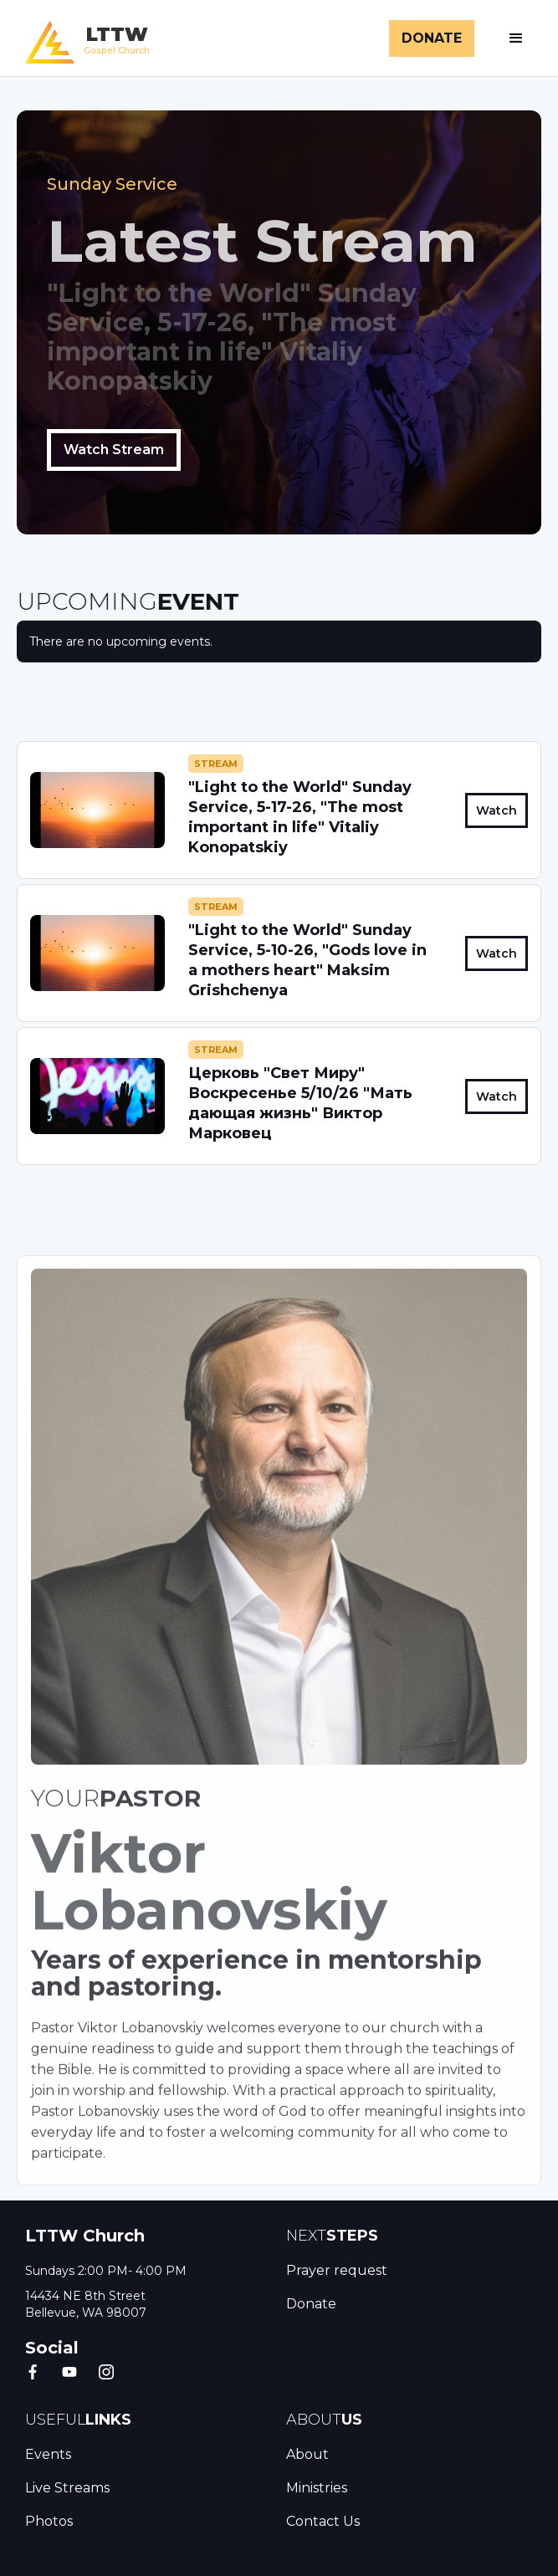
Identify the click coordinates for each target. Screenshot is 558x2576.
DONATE (432, 38)
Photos (49, 2521)
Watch (496, 810)
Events (48, 2454)
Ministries (316, 2488)
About (307, 2454)
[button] (516, 38)
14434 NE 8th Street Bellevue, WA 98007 (85, 2304)
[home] (83, 38)
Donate (311, 2304)
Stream (216, 763)
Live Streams (67, 2488)
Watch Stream (114, 449)
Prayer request (336, 2270)
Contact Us (323, 2521)
